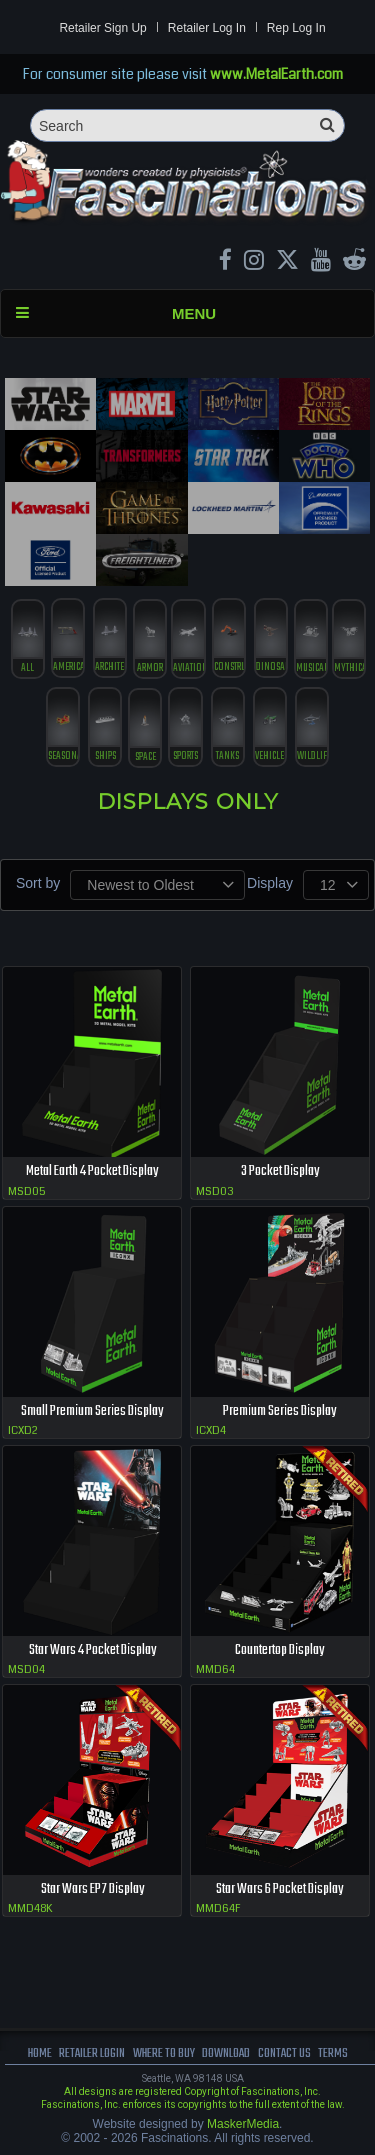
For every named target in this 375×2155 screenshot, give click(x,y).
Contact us (284, 2053)
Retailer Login (92, 2053)
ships (105, 756)
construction (229, 667)
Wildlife (312, 756)
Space (145, 757)
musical (311, 668)
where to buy (164, 2053)
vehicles (270, 756)
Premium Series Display (279, 1411)
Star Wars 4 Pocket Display (92, 1650)
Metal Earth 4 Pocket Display (92, 1171)
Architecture (110, 667)
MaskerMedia (243, 2124)
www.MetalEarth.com (276, 74)
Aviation (188, 668)
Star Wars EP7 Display (92, 1889)
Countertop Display (279, 1650)
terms (333, 2053)
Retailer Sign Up (102, 28)
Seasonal (63, 756)
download (226, 2053)
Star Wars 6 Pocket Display (279, 1889)
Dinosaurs (271, 667)
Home (40, 2053)
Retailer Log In (207, 28)
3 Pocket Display (280, 1171)
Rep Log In (296, 28)
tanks (227, 756)
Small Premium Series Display (92, 1411)
